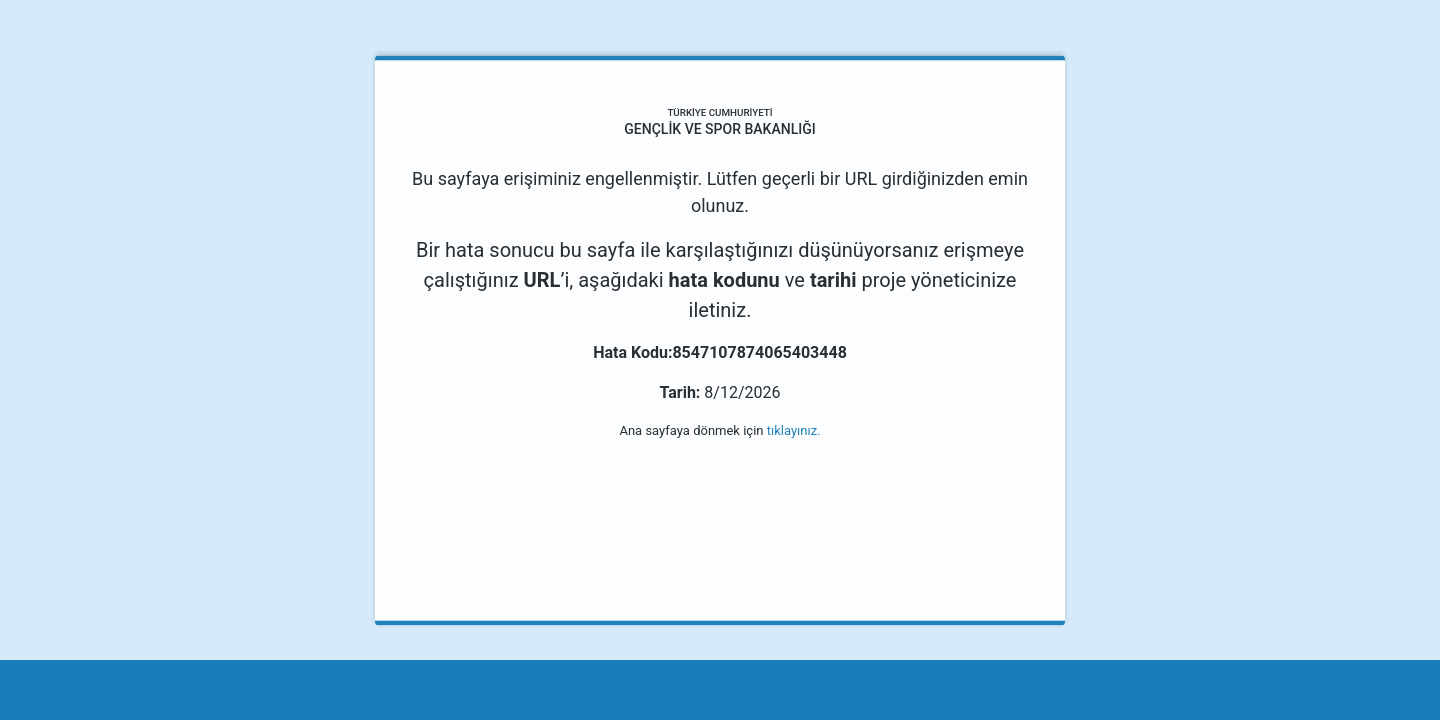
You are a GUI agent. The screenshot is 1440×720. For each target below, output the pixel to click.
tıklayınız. (794, 430)
